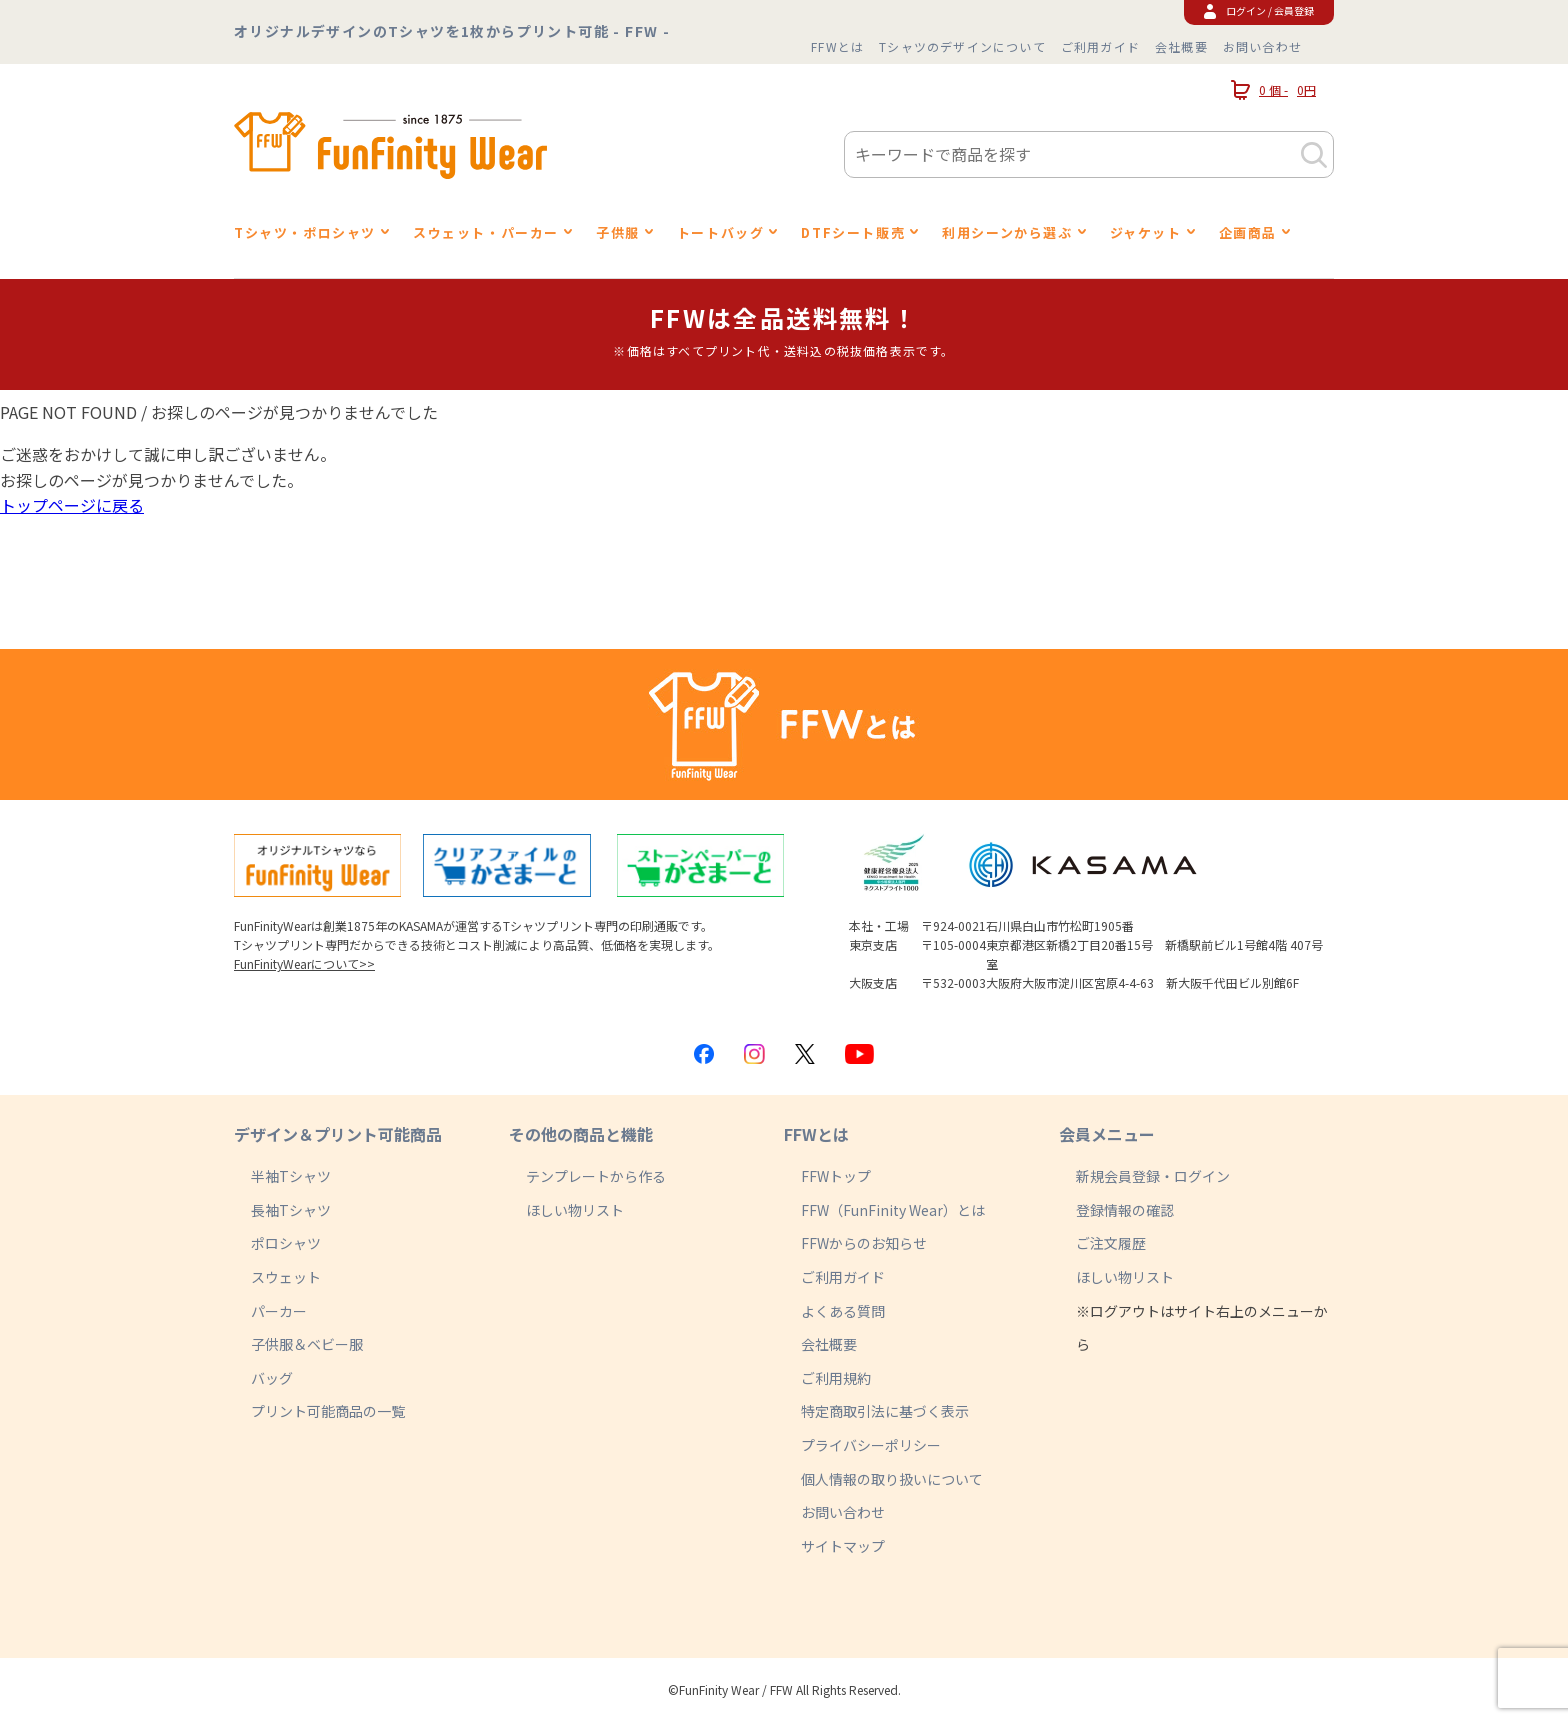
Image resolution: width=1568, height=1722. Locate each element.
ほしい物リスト (575, 1210)
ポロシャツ (286, 1243)
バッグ (272, 1378)
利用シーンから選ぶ (1007, 232)
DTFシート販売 (853, 232)
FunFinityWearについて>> (304, 963)
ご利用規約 (836, 1378)
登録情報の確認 (1125, 1210)
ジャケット (1146, 232)
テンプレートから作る (596, 1176)
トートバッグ (721, 232)
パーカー (279, 1311)
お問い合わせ (1262, 46)
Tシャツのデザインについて (962, 46)
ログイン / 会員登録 (1259, 10)
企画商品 (1248, 232)
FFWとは (837, 46)
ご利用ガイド (1100, 46)
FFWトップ (836, 1176)
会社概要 (1181, 46)
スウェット (286, 1277)
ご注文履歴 (1111, 1243)
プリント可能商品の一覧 (328, 1411)
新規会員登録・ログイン (1153, 1176)
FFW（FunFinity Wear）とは (893, 1210)
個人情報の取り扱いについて (892, 1479)
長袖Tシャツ (291, 1210)
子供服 (618, 232)
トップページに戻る (72, 505)
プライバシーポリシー (871, 1445)
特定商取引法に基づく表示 (885, 1411)
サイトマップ (843, 1546)
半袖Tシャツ (291, 1176)
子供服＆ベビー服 (307, 1344)
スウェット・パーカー (486, 232)
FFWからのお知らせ (864, 1243)
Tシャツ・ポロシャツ (305, 232)
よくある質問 (843, 1311)
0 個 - (1273, 90)
